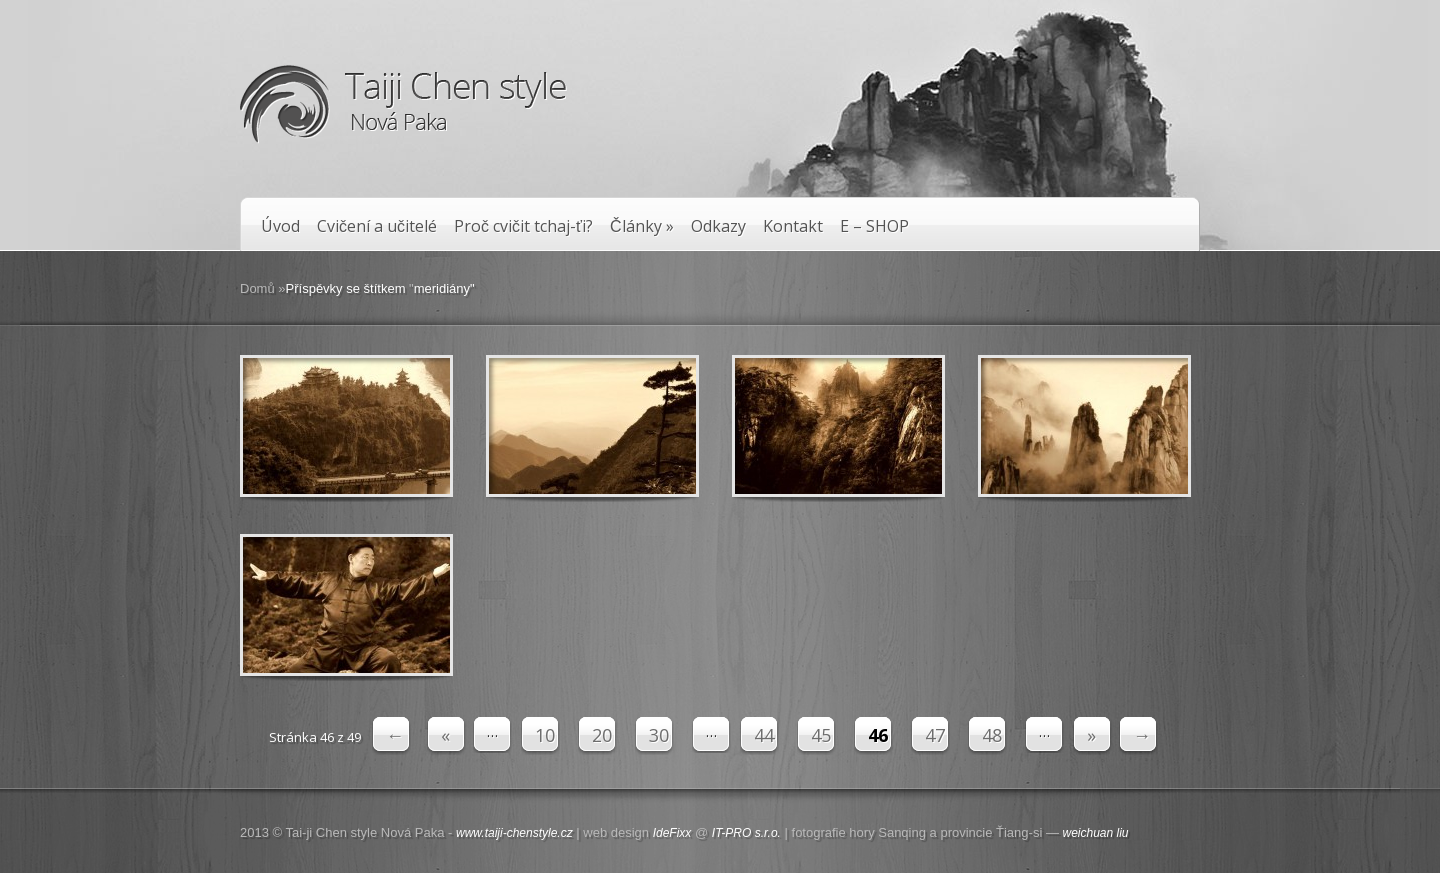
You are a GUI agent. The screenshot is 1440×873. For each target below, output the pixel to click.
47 (935, 735)
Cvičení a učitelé (377, 226)
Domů (257, 288)
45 (821, 735)
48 (992, 735)
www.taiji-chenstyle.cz (514, 833)
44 (764, 735)
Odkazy (718, 226)
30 (659, 735)
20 (602, 735)
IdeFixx (672, 833)
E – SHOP (874, 226)
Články (642, 226)
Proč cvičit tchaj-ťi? (523, 226)
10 (545, 735)
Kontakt (793, 226)
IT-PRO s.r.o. (746, 833)
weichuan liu (1096, 833)
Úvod (280, 226)
